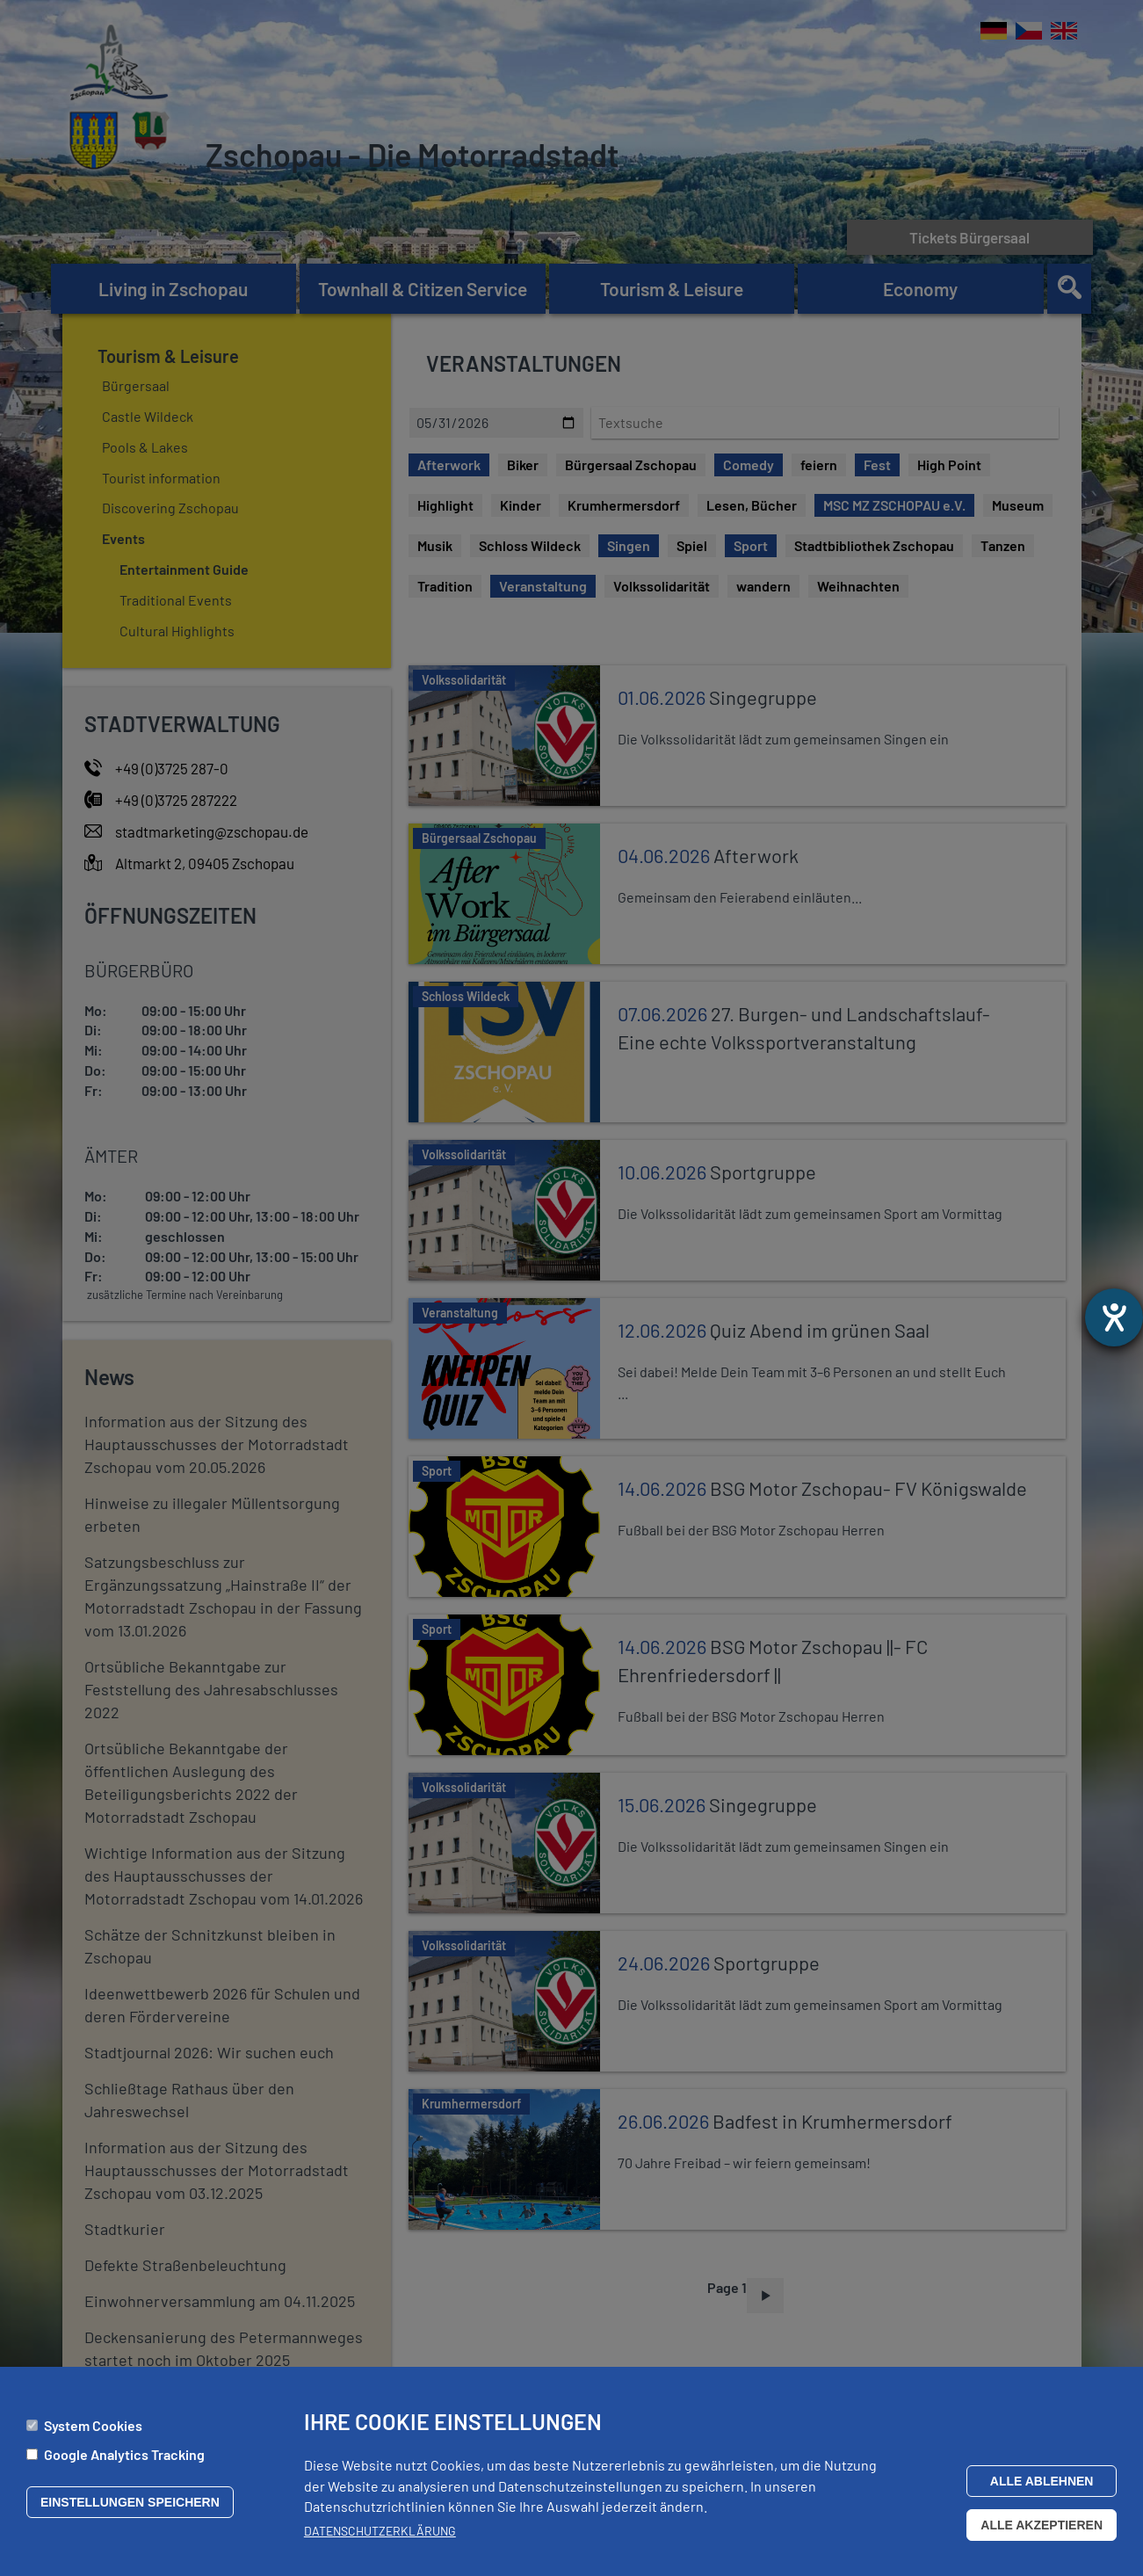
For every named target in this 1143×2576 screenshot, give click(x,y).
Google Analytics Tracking (124, 2454)
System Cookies (93, 2425)
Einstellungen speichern (130, 2502)
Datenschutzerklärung (380, 2530)
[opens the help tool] (1114, 1317)
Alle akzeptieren (1041, 2525)
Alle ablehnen (1042, 2481)
